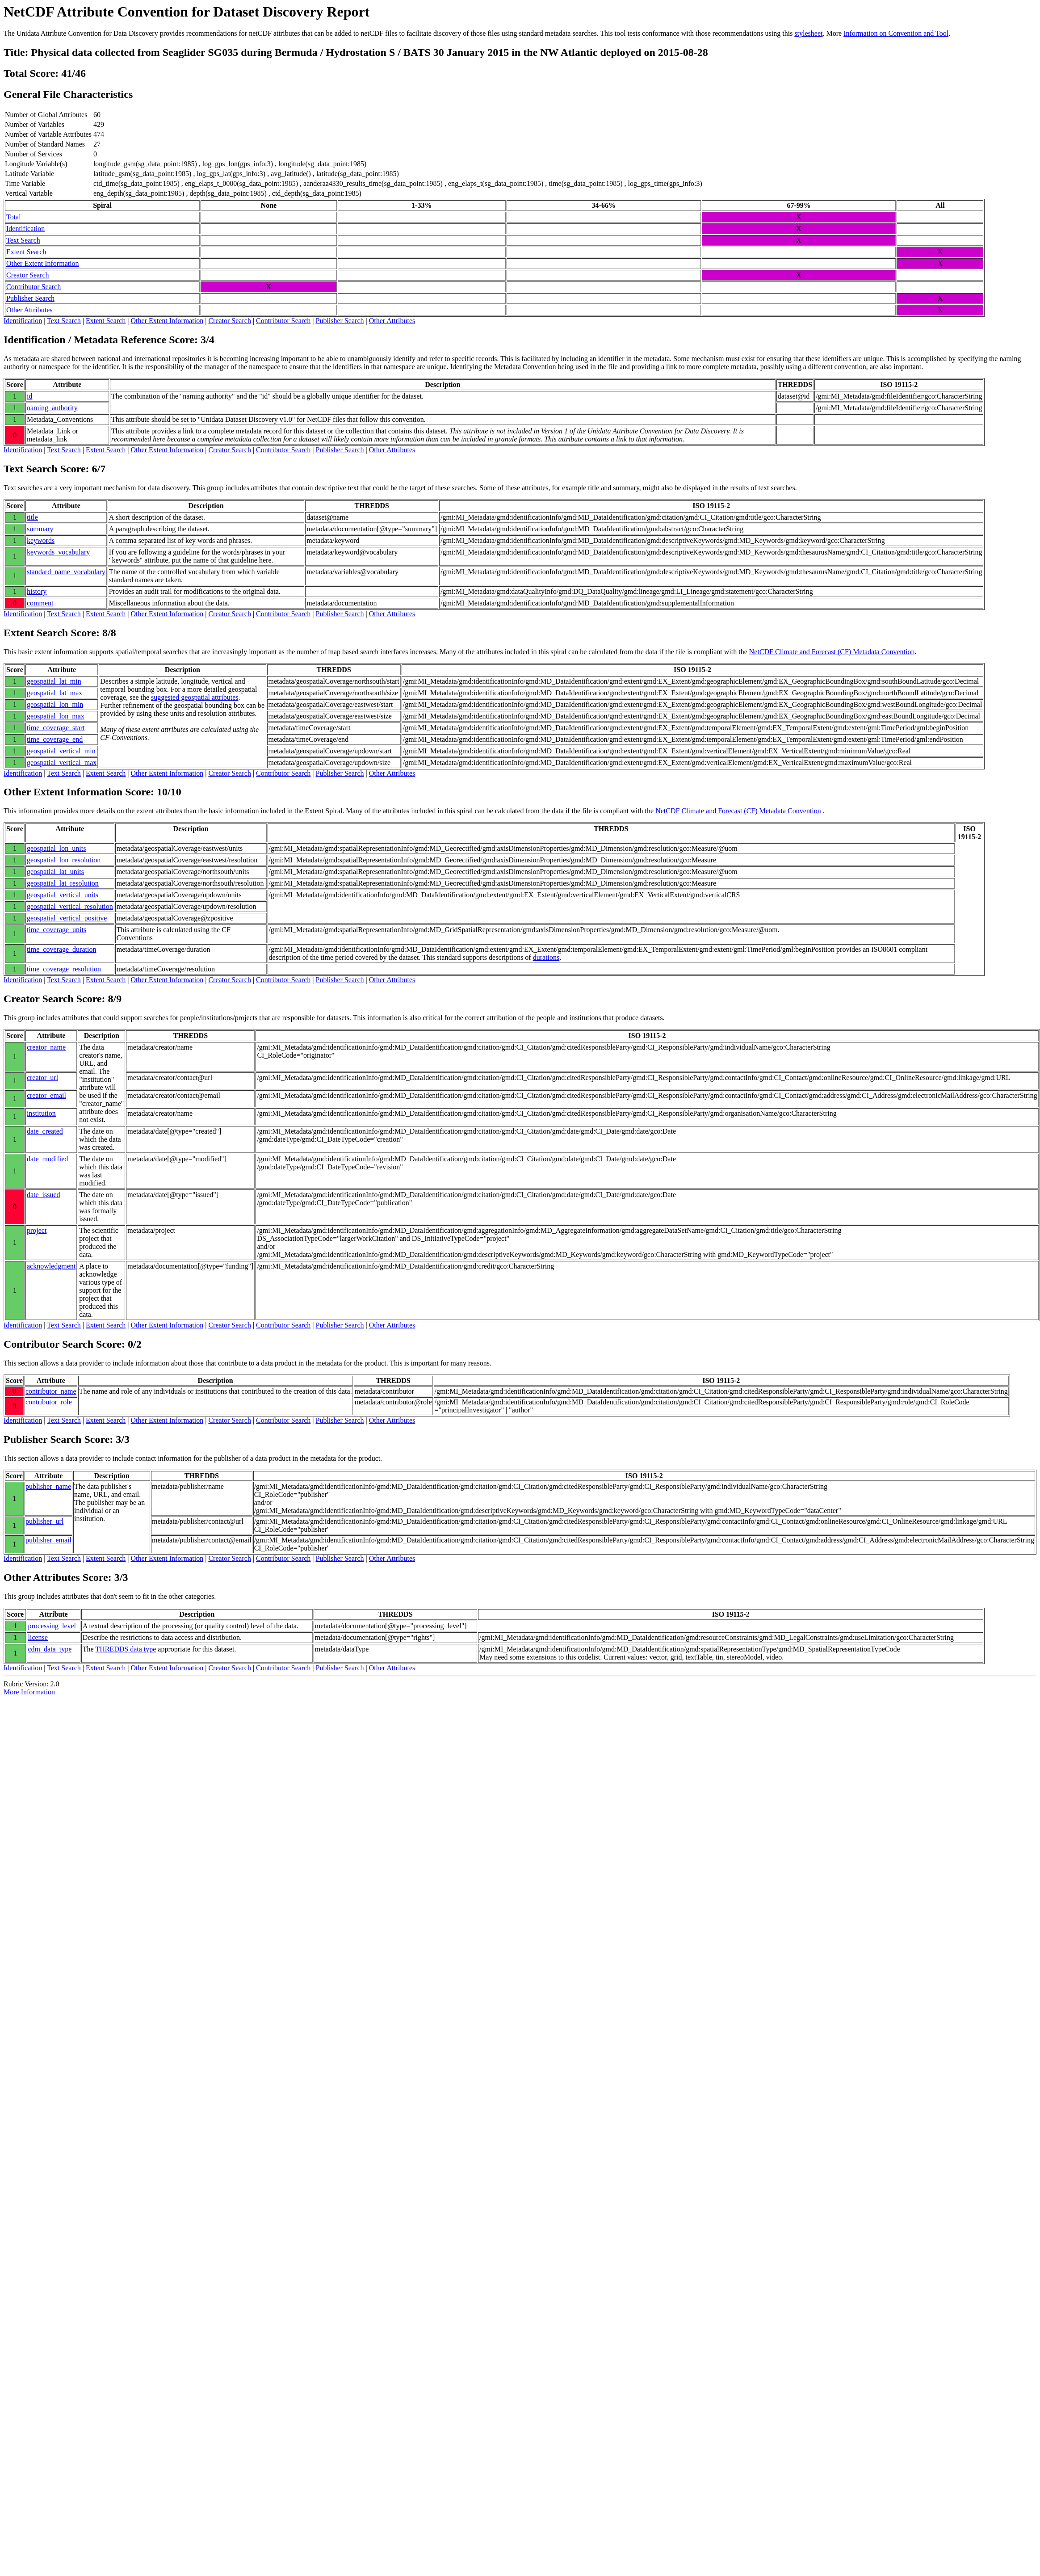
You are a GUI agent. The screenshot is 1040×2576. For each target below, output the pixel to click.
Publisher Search (30, 298)
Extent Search (26, 252)
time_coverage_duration (61, 949)
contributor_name (50, 1391)
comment (40, 603)
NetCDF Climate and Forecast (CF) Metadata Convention (832, 652)
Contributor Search (33, 286)
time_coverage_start (56, 727)
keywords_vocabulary (58, 552)
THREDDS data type (125, 1649)
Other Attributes (29, 310)
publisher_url (44, 1521)
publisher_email (48, 1540)
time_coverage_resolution (64, 969)
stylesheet (808, 33)
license (38, 1637)
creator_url (42, 1077)
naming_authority (52, 408)
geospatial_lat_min (54, 681)
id (29, 396)
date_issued (43, 1194)
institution (41, 1113)
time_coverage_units (56, 929)
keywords (41, 540)
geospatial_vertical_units (62, 895)
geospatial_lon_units (56, 848)
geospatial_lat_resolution (63, 883)
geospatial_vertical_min (61, 751)
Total (13, 217)
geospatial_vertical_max (61, 762)
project (36, 1230)
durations (546, 957)
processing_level (52, 1626)
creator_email (46, 1095)
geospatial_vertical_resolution (70, 906)
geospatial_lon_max (55, 716)
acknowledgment (51, 1266)
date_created (45, 1131)
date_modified (47, 1159)
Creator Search (27, 275)
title (32, 517)
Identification (25, 228)
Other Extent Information (42, 263)
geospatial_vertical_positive (67, 918)
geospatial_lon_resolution (64, 860)
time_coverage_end (55, 739)
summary (40, 529)
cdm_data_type (50, 1649)
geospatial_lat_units (55, 871)
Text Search (23, 240)
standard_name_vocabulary (66, 572)
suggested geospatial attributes (195, 697)
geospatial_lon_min (55, 704)
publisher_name (48, 1486)
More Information (29, 1692)
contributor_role (48, 1402)
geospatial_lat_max (54, 693)
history (36, 591)
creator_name (46, 1047)
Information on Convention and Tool (895, 33)
